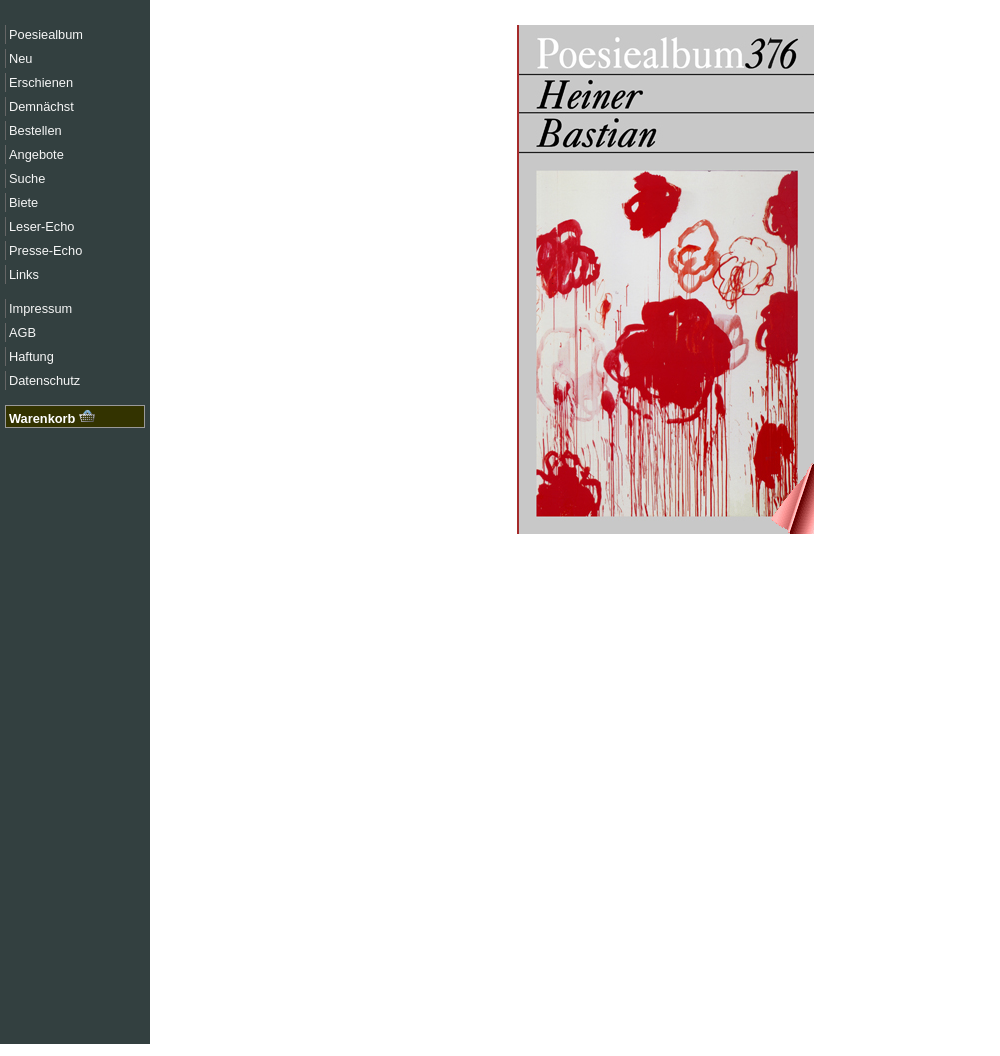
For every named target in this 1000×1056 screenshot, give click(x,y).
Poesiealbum (46, 34)
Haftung (31, 356)
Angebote (36, 154)
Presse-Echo (45, 250)
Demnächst (41, 106)
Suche (27, 178)
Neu (20, 58)
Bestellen (35, 130)
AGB (22, 332)
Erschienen (41, 82)
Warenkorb (52, 418)
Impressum (40, 308)
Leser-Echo (41, 226)
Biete (23, 202)
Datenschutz (44, 380)
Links (24, 274)
